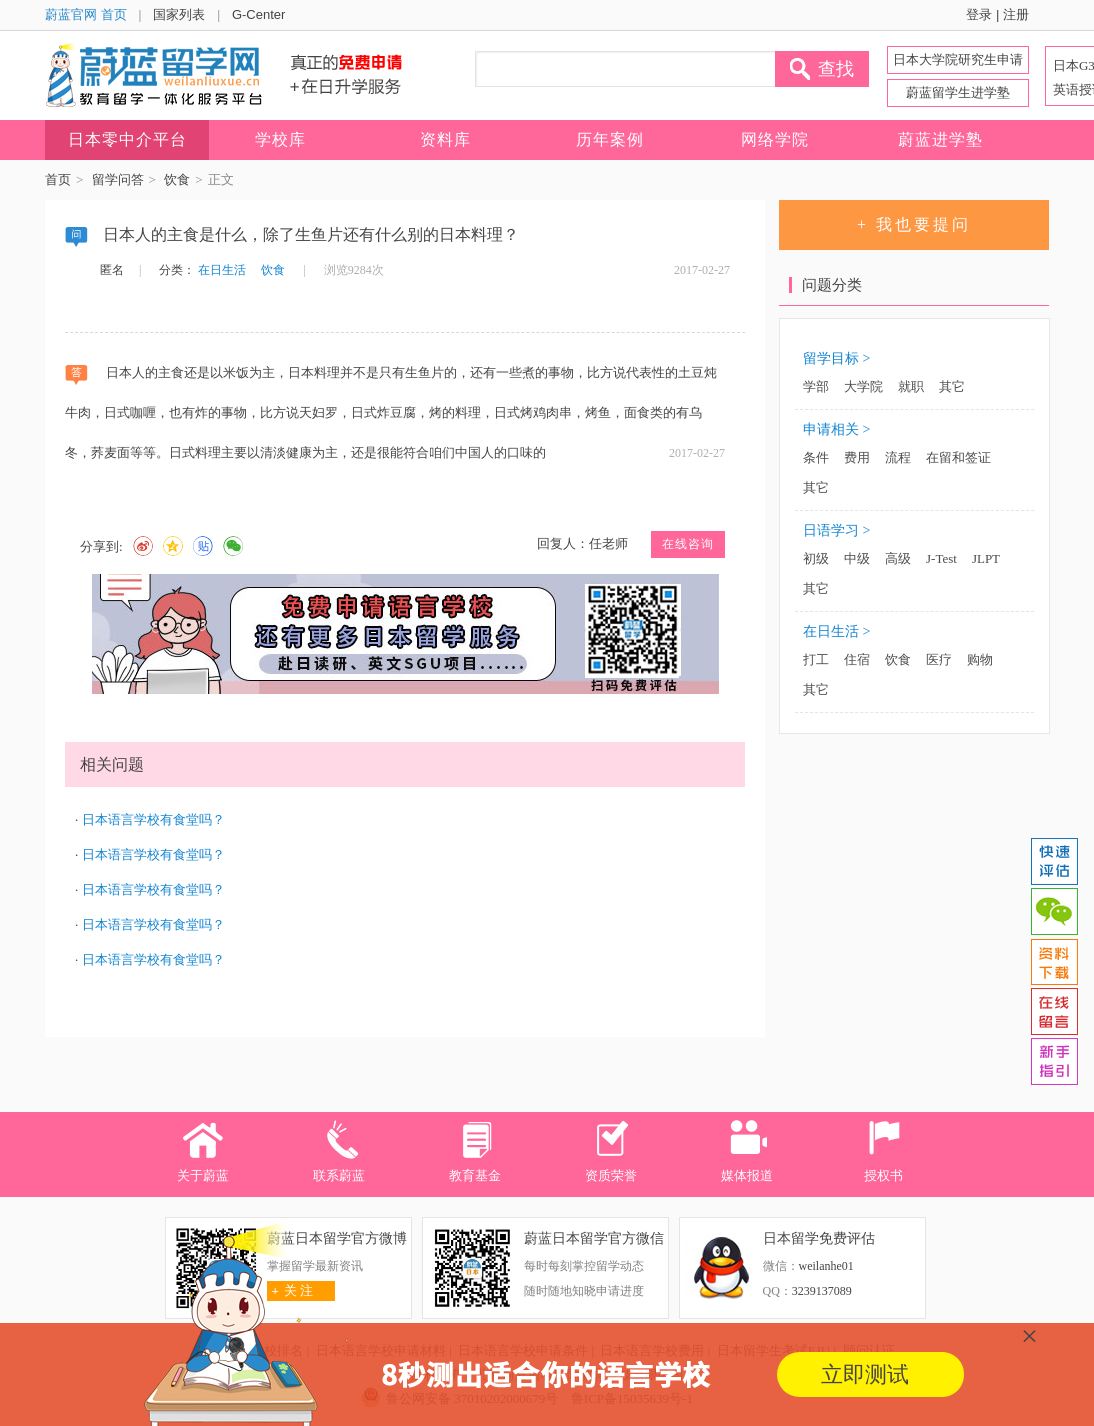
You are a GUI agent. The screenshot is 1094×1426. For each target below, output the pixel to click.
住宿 (857, 659)
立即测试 (865, 1374)
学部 (816, 386)
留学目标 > (836, 358)
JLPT (986, 558)
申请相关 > (836, 429)
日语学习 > (836, 530)
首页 (58, 179)
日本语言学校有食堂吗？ (153, 819)
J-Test (941, 558)
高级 (898, 558)
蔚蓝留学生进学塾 (958, 92)
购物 (980, 659)
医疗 (939, 659)
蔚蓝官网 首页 (86, 14)
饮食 (177, 179)
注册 (1016, 14)
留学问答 (118, 179)
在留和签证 (958, 457)
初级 (816, 558)
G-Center (258, 14)
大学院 (863, 386)
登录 (979, 14)
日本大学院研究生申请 (958, 59)
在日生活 (222, 270)
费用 (857, 457)
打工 (816, 659)
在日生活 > (836, 631)
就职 (911, 386)
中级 (857, 558)
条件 (816, 457)
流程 (898, 457)
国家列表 (179, 14)
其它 (952, 386)
